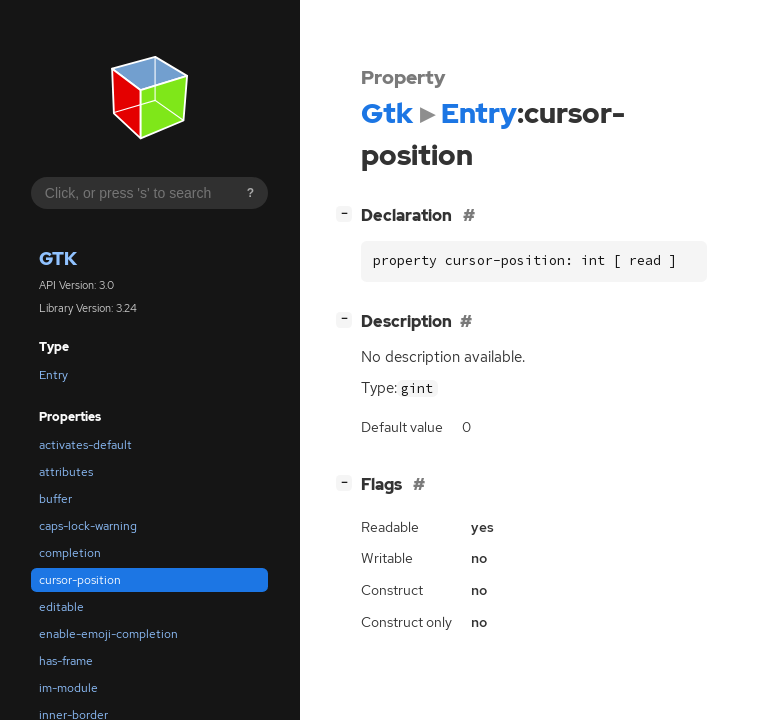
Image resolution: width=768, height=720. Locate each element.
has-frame (66, 661)
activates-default (85, 445)
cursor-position (80, 580)
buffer (55, 499)
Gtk (58, 258)
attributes (66, 472)
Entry (53, 375)
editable (61, 607)
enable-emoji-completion (108, 634)
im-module (68, 688)
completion (70, 553)
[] (348, 213)
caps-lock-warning (88, 526)
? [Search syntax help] (250, 193)
